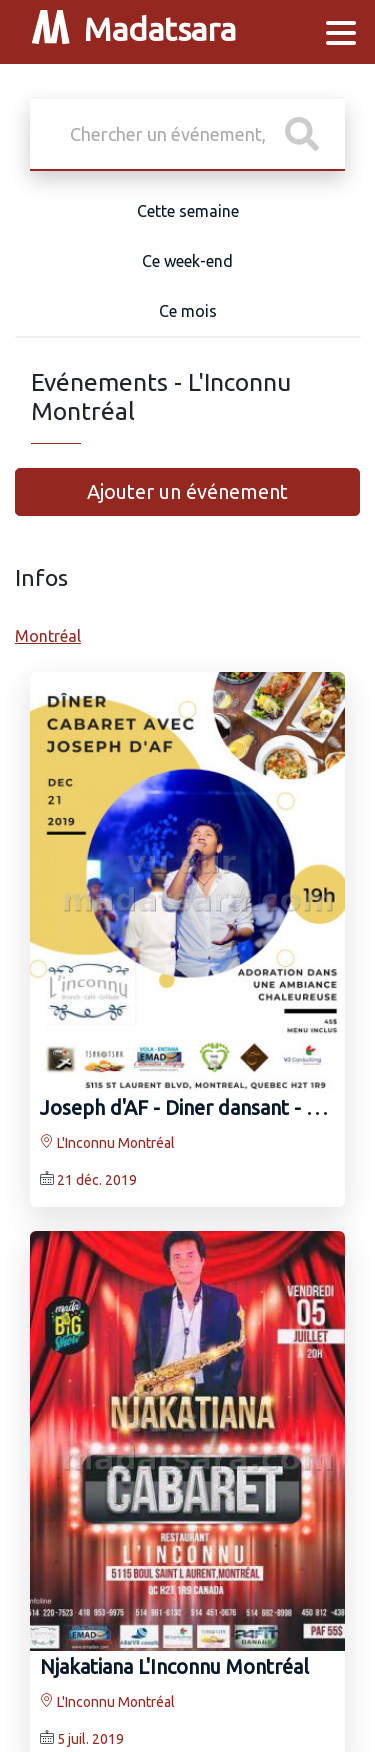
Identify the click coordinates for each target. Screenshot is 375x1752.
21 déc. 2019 (97, 1180)
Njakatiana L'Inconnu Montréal (174, 1666)
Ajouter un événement (187, 491)
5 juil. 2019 (90, 1739)
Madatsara (134, 32)
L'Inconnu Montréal (107, 1143)
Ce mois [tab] (188, 311)
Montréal (48, 636)
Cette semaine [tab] (188, 211)
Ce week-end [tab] (187, 261)
